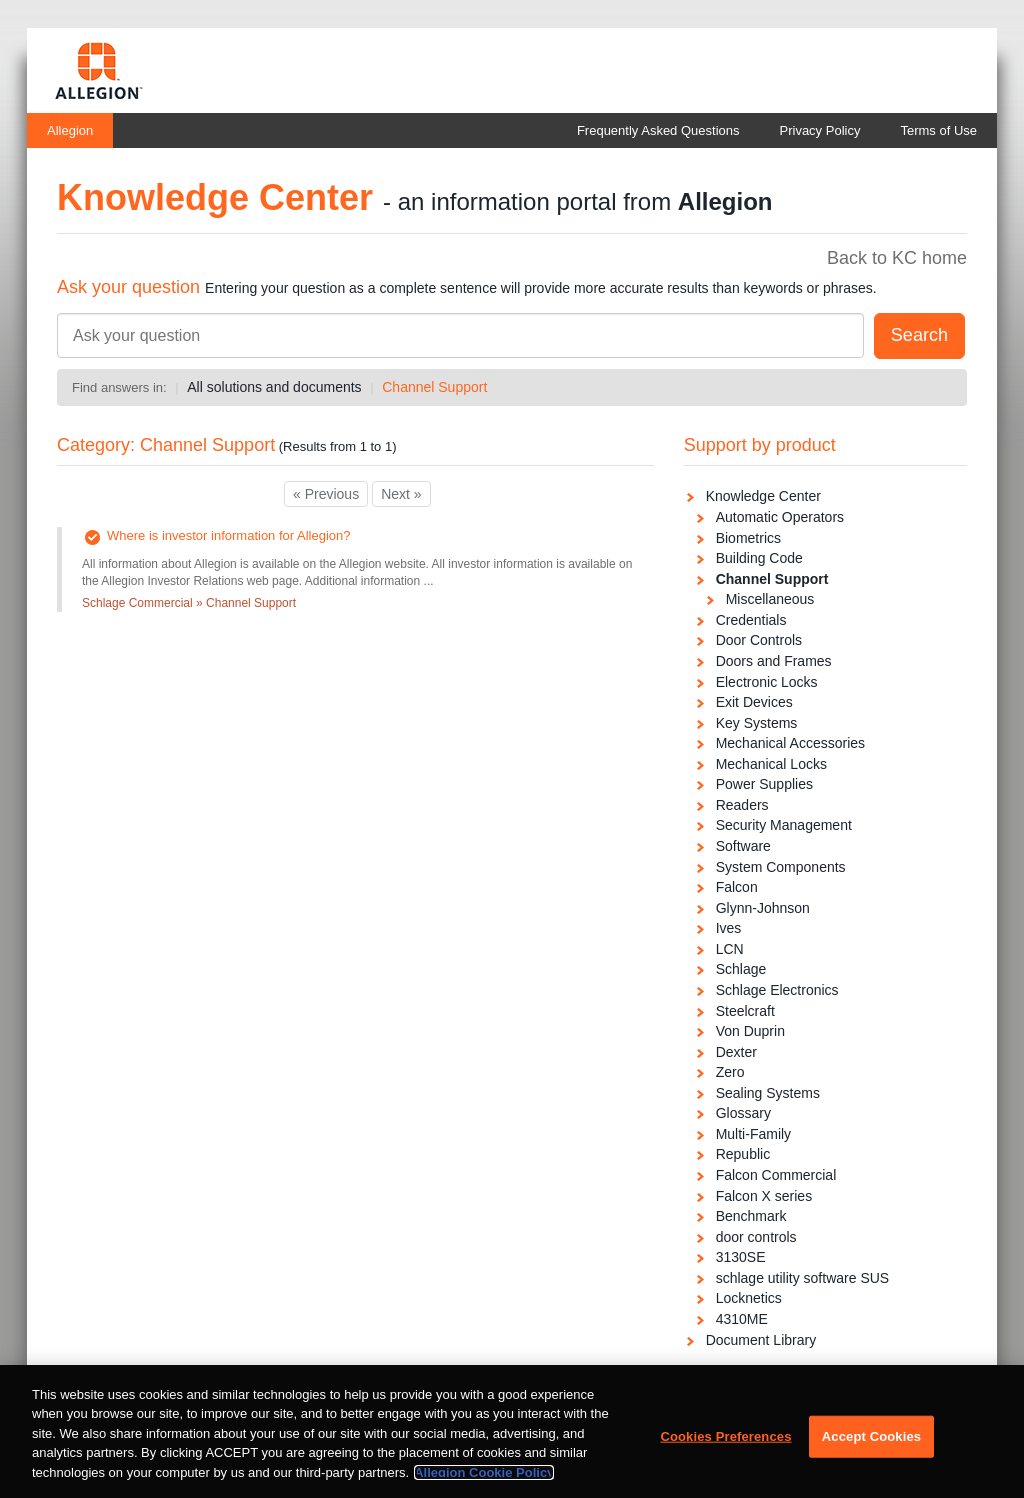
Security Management (784, 825)
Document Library (761, 1340)
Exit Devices (754, 702)
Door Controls (759, 640)
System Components (781, 867)
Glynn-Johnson (763, 908)
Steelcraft (745, 1011)
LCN (730, 949)
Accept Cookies (871, 1443)
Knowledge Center (763, 496)
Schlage (741, 969)
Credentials (751, 620)
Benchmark (751, 1216)
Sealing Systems (768, 1093)
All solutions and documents (274, 387)
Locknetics (749, 1298)
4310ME (742, 1319)
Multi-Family (753, 1134)
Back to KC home (897, 258)
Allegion (70, 130)
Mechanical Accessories (790, 743)
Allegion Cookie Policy (484, 1479)
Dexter (736, 1052)
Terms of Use (938, 130)
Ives (729, 928)
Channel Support (434, 387)
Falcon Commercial (776, 1175)
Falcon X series (764, 1196)
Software (743, 846)
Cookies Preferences (725, 1443)
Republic (743, 1154)
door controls (756, 1237)
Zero (730, 1072)
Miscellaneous (770, 599)
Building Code (759, 558)
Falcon (737, 887)
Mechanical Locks (771, 764)
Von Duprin (750, 1031)
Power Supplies (764, 784)
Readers (742, 805)
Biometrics (748, 538)
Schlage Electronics (777, 990)
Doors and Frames (774, 661)
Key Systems (757, 723)
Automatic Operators (780, 517)
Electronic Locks (767, 682)
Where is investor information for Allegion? (229, 535)
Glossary (743, 1113)
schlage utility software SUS (803, 1278)
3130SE (741, 1257)
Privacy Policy (820, 130)
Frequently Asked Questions (658, 130)
